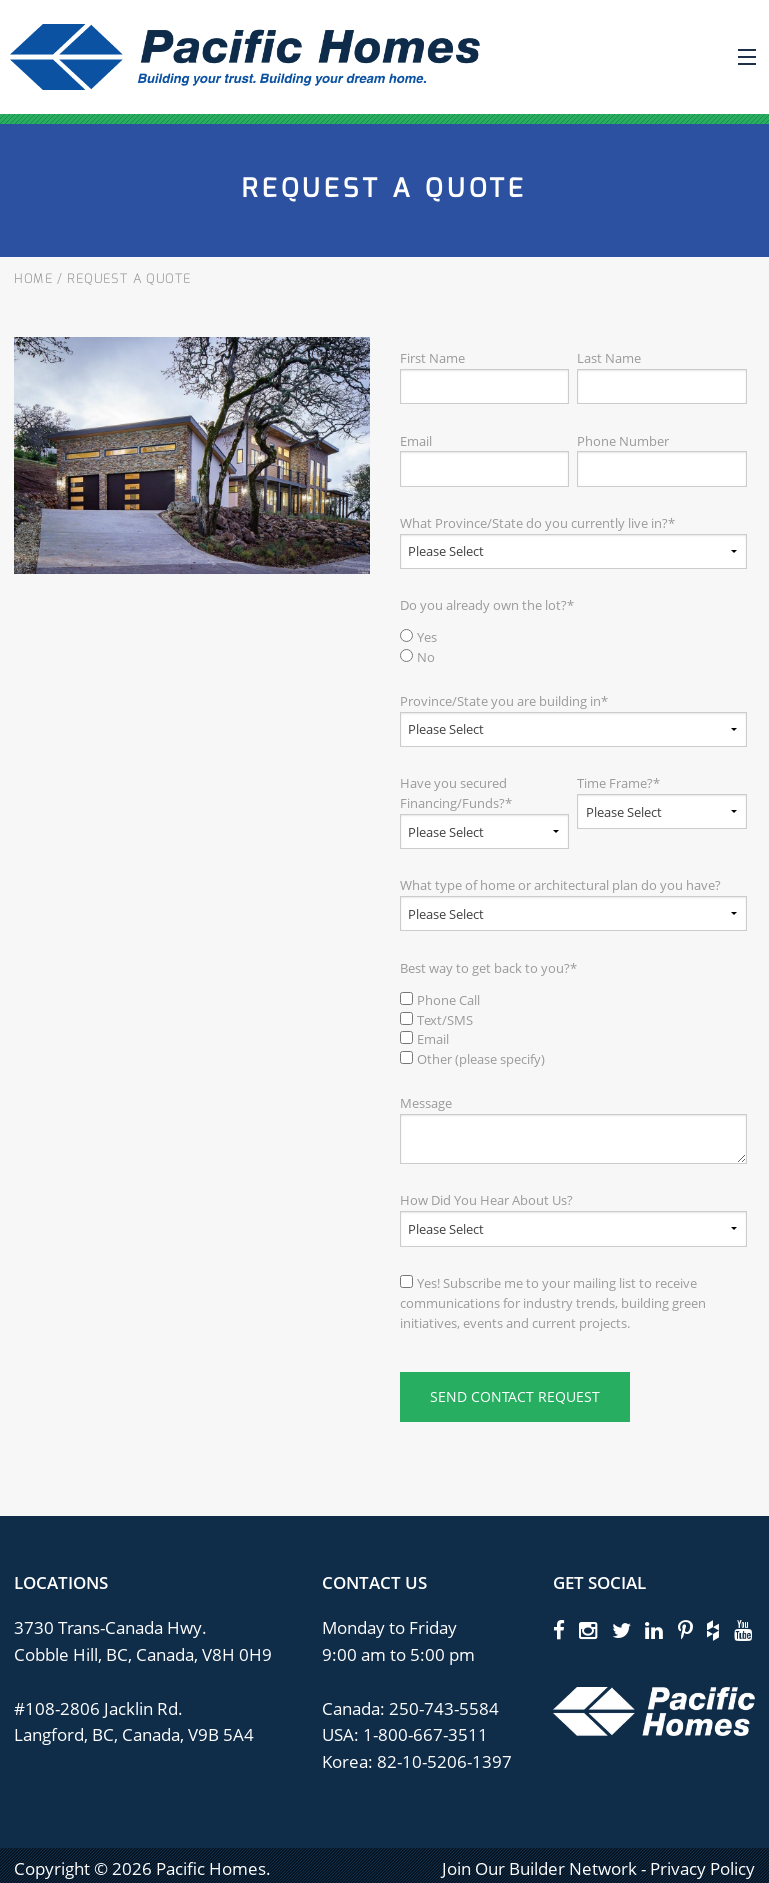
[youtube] (743, 1630)
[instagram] (588, 1630)
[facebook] (559, 1630)
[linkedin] (654, 1630)
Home (33, 279)
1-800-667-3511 (425, 1734)
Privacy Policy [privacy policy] (702, 1868)
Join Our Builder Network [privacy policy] (539, 1868)
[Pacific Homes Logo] (654, 1709)
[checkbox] (573, 648)
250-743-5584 (442, 1708)
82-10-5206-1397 (444, 1761)
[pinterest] (685, 1630)
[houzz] (713, 1630)
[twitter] (621, 1630)
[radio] (573, 638)
